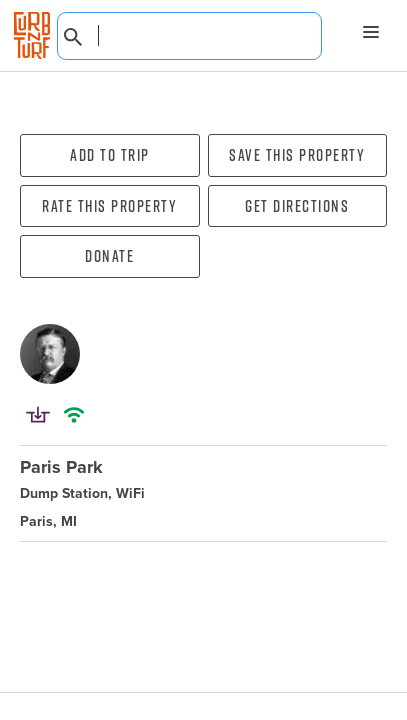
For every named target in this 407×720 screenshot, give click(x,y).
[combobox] (189, 36)
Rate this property (109, 206)
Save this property (297, 155)
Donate (109, 256)
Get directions (297, 206)
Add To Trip (110, 155)
